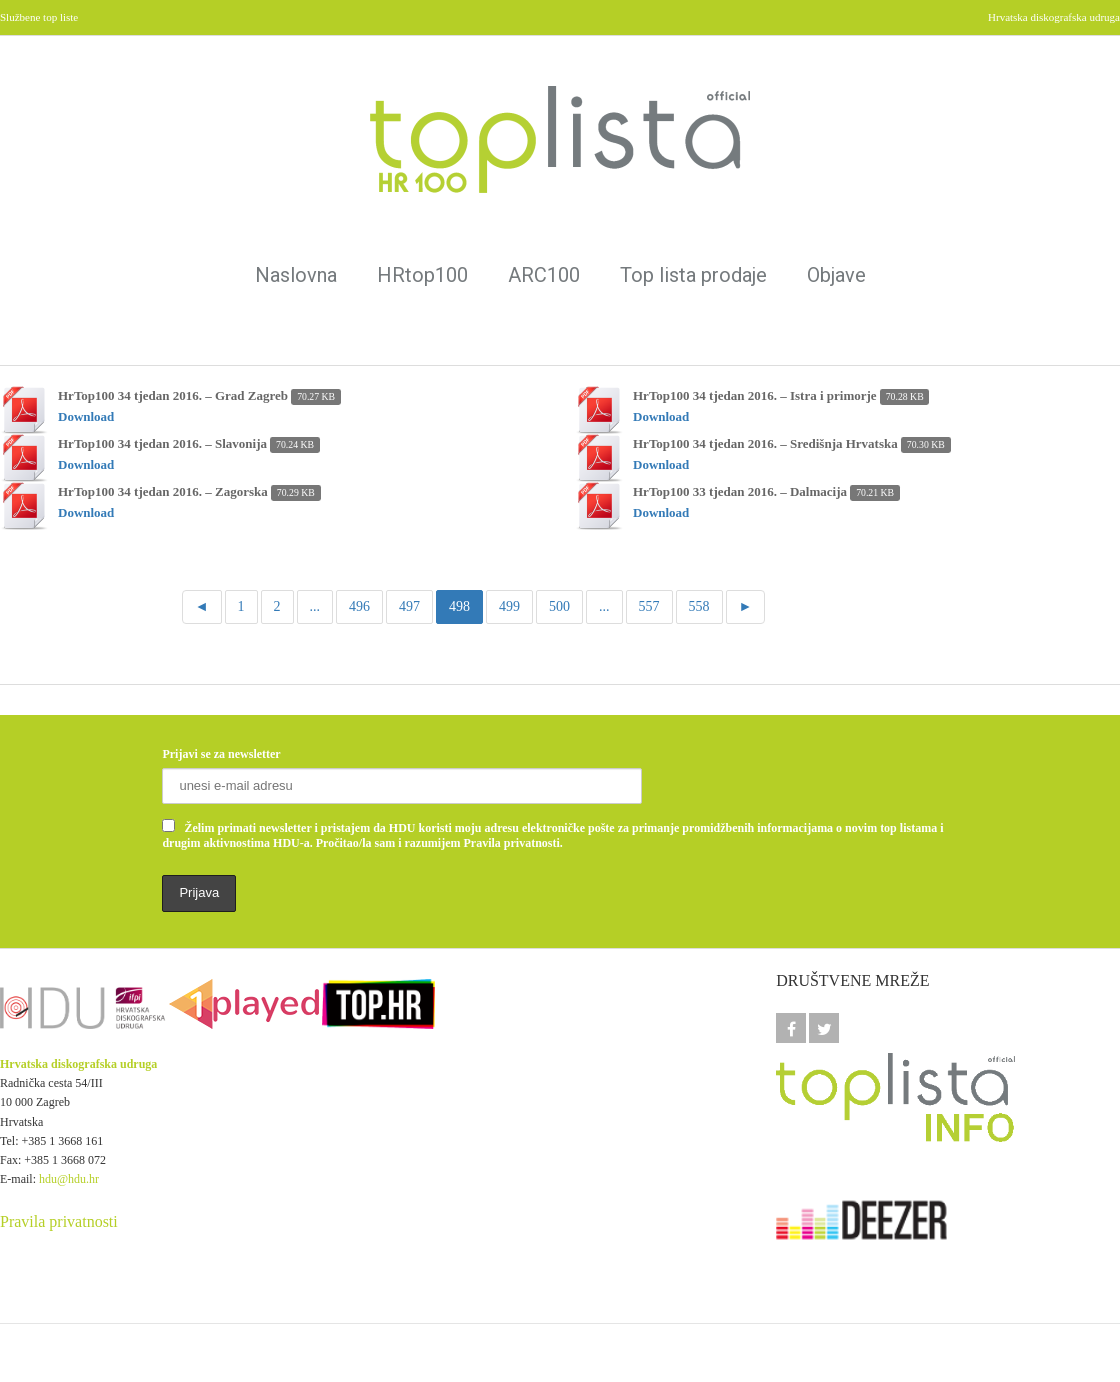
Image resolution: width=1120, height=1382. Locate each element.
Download (86, 416)
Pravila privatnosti (59, 1221)
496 (359, 606)
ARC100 (544, 275)
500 (559, 606)
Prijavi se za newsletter (221, 754)
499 (509, 606)
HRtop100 (422, 275)
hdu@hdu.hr (69, 1179)
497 (409, 606)
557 (649, 606)
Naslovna (296, 275)
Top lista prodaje (693, 275)
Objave (836, 275)
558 (699, 606)
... (315, 606)
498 (459, 606)
